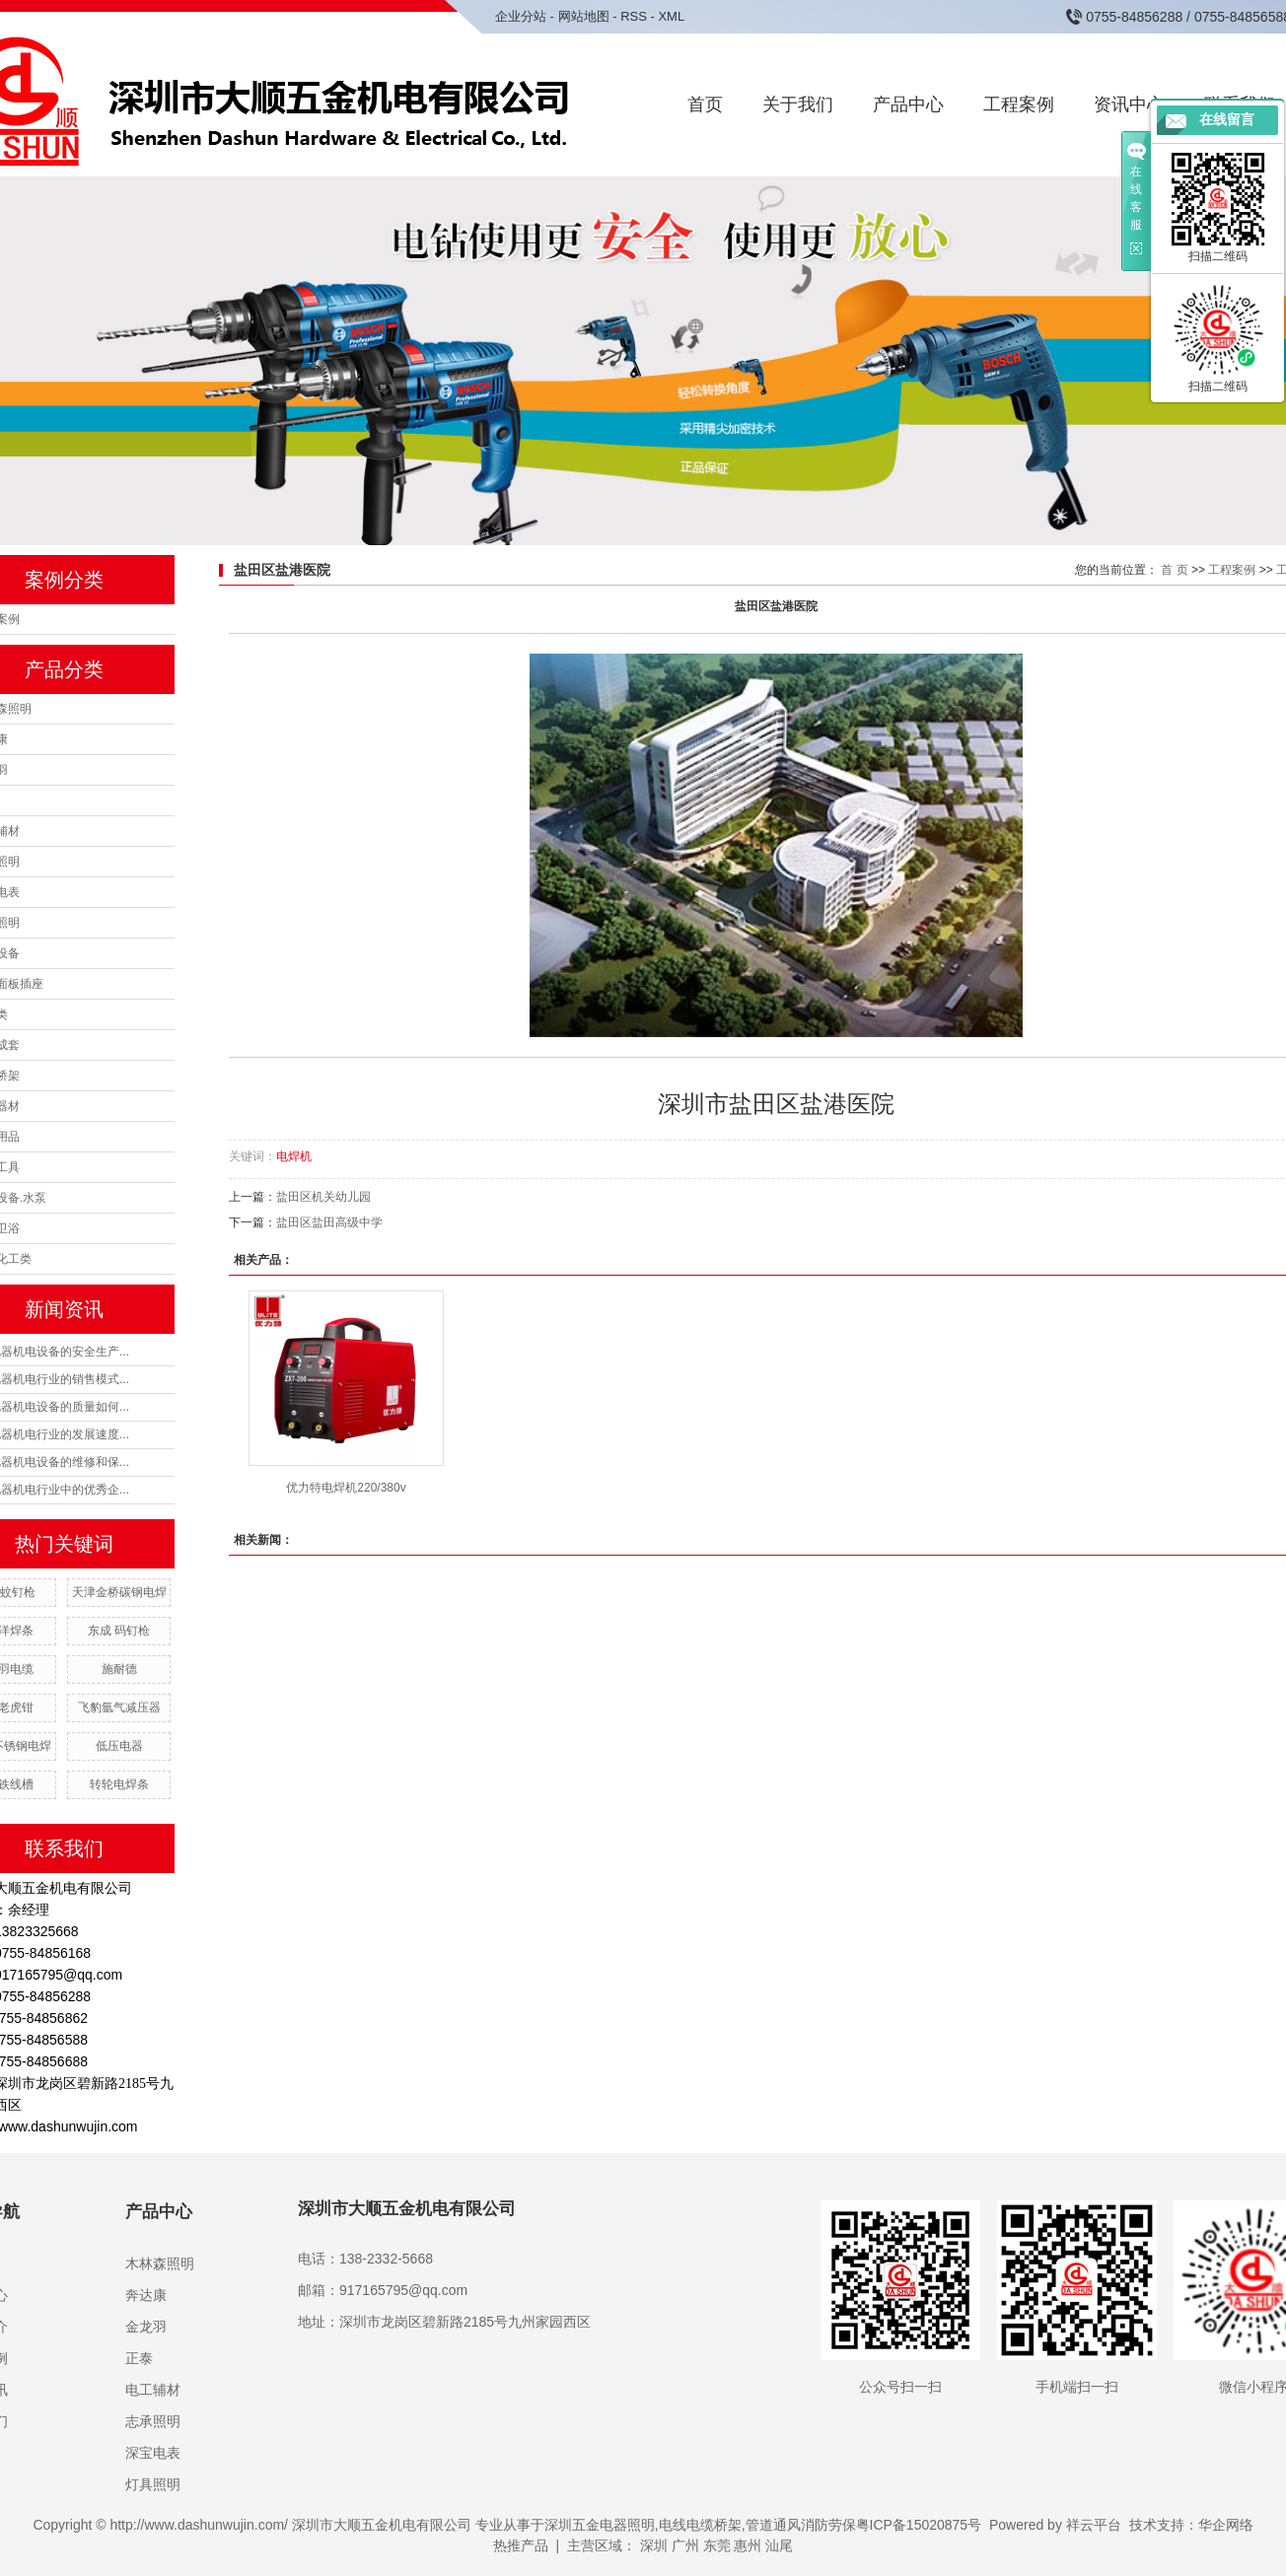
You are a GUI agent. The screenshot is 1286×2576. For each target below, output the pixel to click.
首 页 (1174, 570)
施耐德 (119, 1669)
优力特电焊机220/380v (345, 1488)
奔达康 (146, 2295)
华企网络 (1225, 2525)
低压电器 (119, 1746)
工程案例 (1018, 104)
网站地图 (583, 16)
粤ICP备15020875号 (919, 2525)
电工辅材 (152, 2390)
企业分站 (520, 16)
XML (671, 16)
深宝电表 (152, 2453)
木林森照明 (159, 2263)
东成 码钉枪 (119, 1630)
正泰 (139, 2358)
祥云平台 (1093, 2525)
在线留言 (1226, 119)
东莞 (717, 2545)
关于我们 (797, 104)
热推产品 (520, 2545)
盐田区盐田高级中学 (329, 1222)
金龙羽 (146, 2326)
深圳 (654, 2545)
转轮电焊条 (119, 1784)
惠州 (747, 2545)
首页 (705, 104)
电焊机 (294, 1156)
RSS (633, 16)
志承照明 (152, 2421)
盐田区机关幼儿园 (323, 1197)
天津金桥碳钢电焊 (119, 1592)
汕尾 (779, 2545)
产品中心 (908, 104)
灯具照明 (152, 2484)
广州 (685, 2545)
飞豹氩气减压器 (119, 1707)
